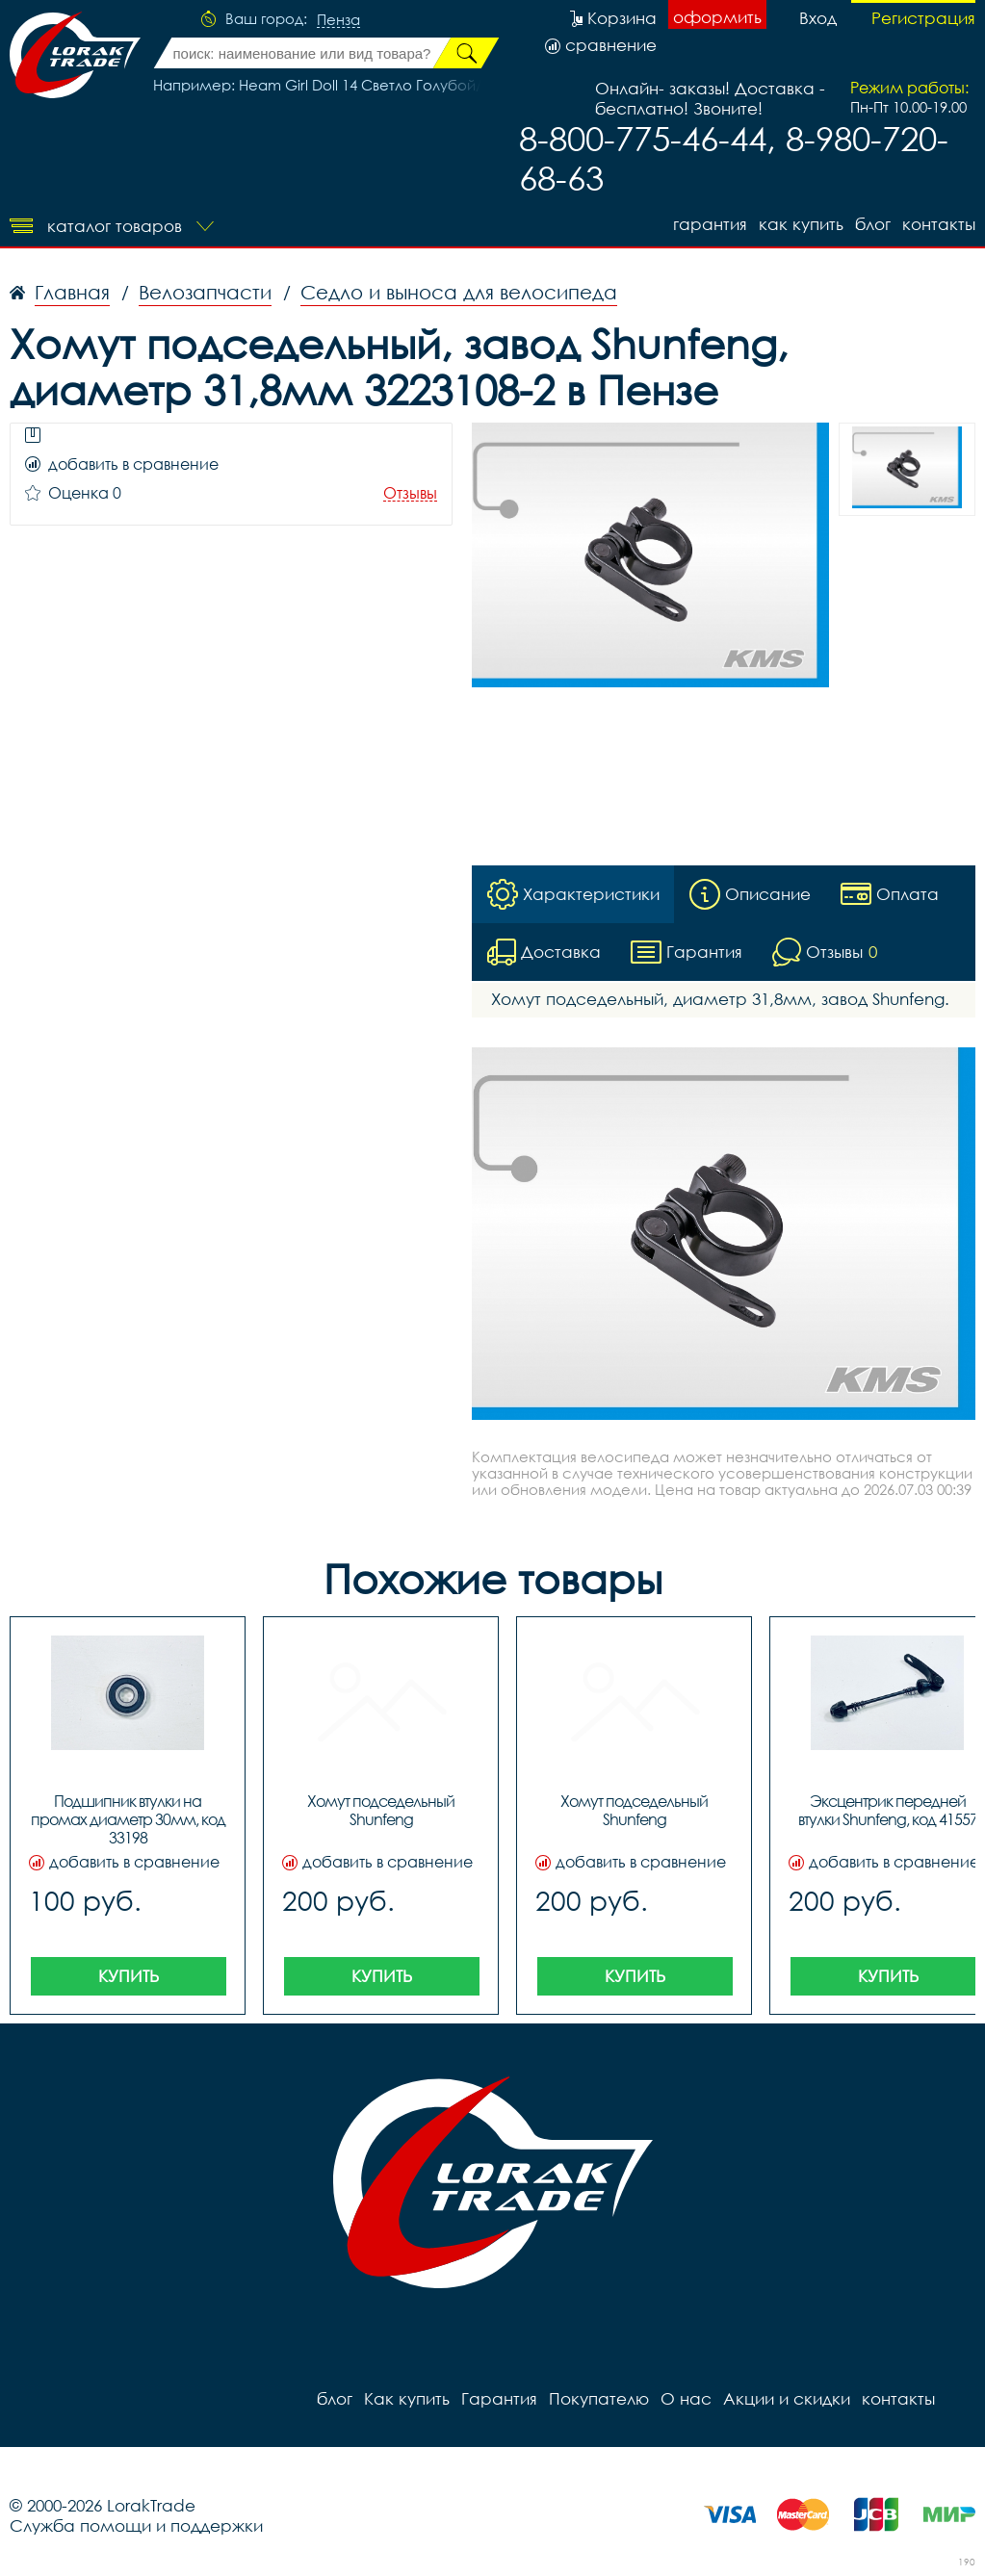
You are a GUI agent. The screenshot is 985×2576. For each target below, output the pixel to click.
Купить (128, 1976)
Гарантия (710, 224)
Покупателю (599, 2398)
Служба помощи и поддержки (136, 2525)
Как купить (801, 224)
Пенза (338, 20)
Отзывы (410, 493)
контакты (938, 224)
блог (873, 224)
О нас (686, 2398)
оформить (717, 17)
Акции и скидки (786, 2398)
